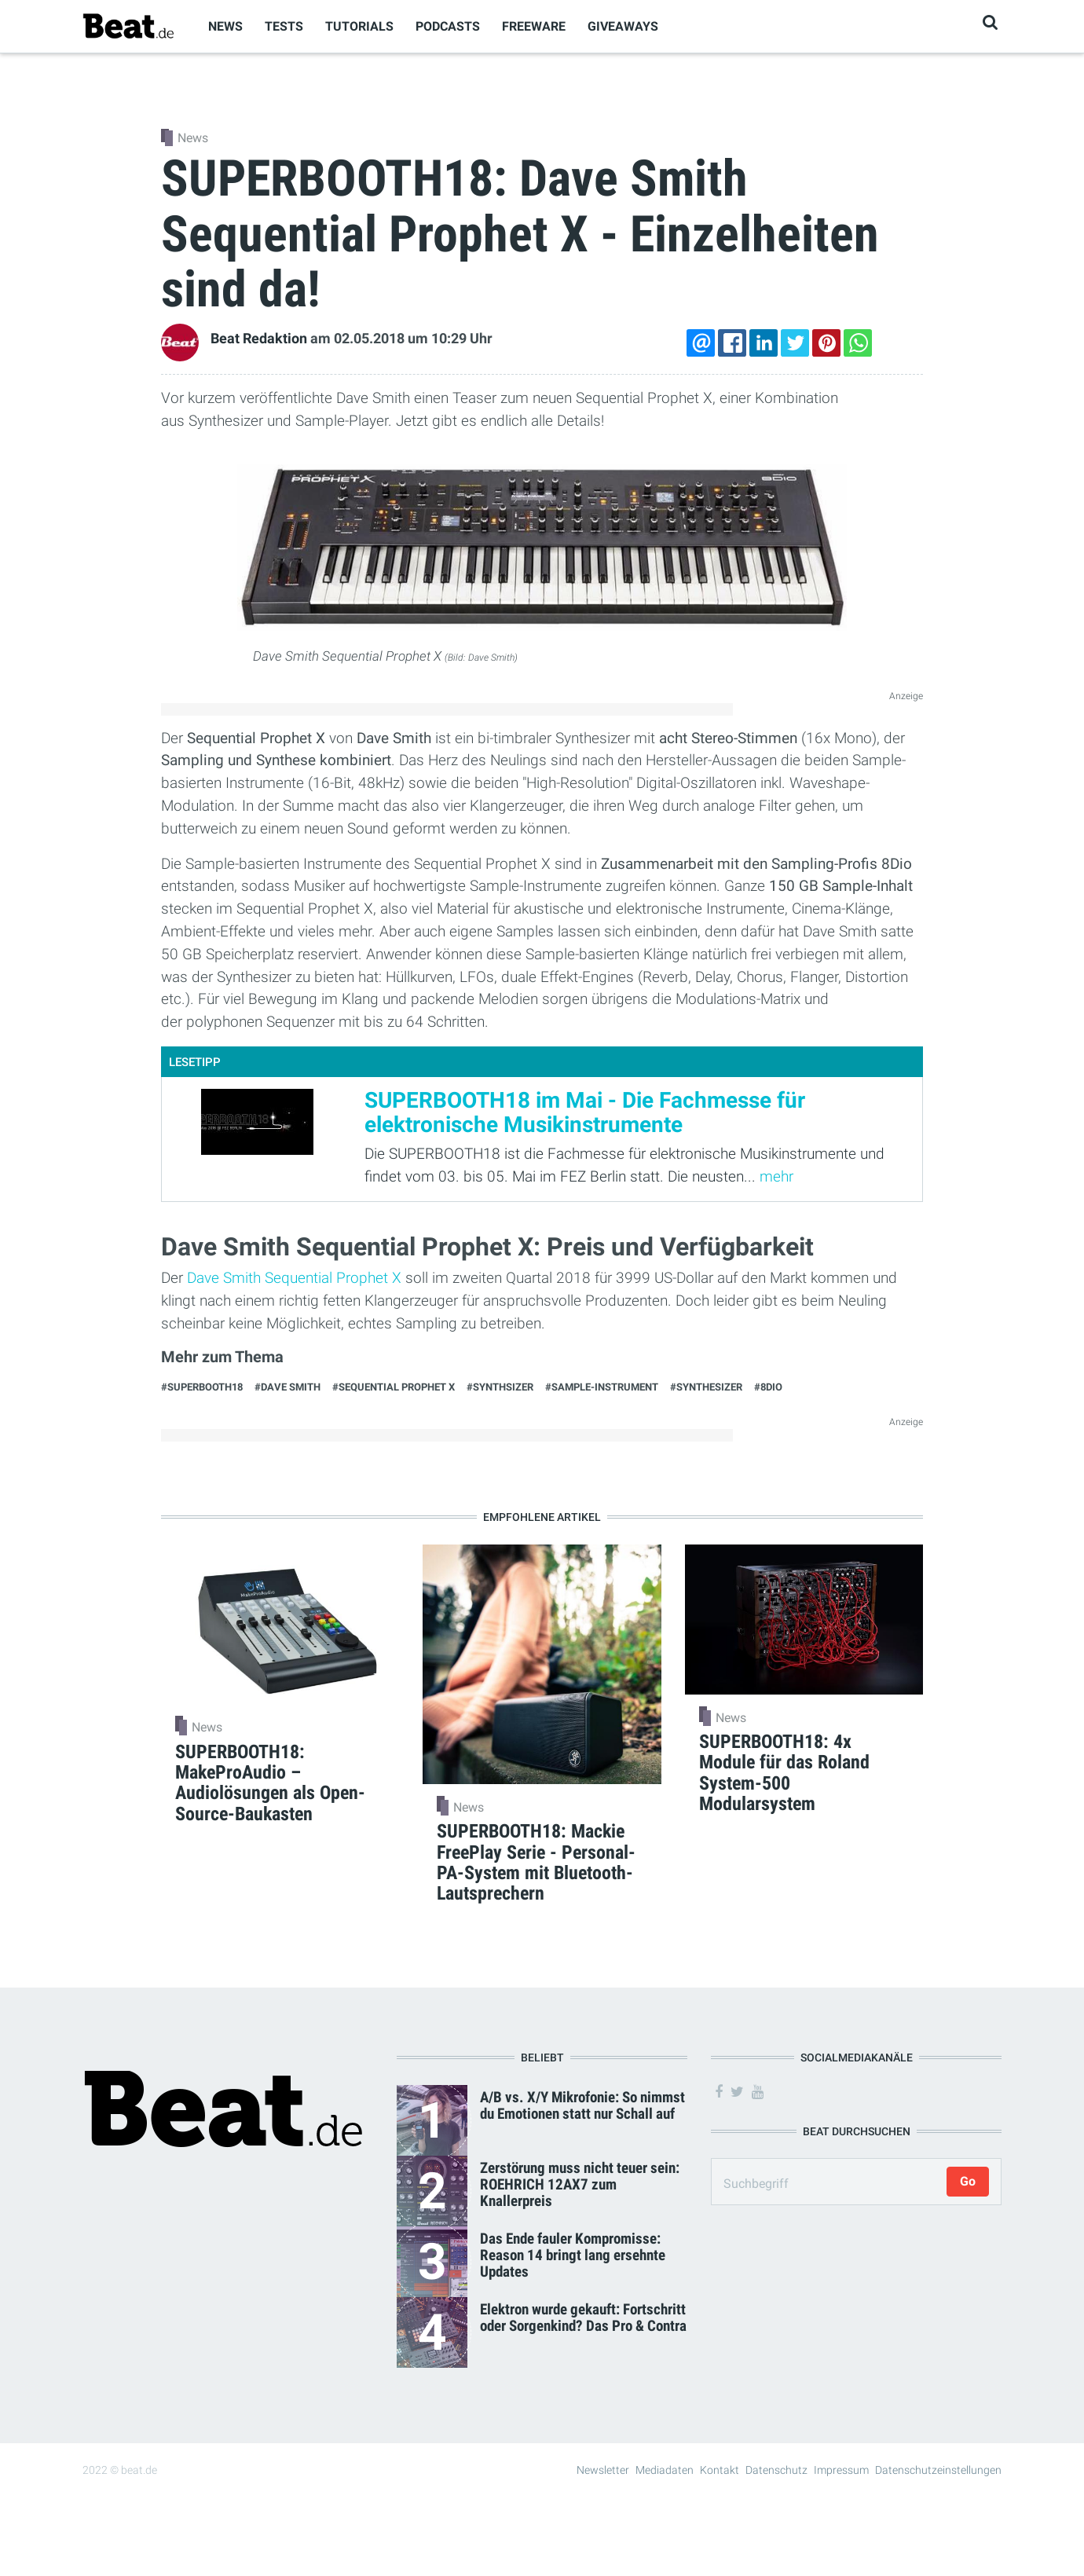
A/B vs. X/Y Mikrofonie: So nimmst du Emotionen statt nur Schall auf (582, 2105)
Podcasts (448, 26)
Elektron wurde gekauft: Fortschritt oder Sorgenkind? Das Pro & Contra (583, 2317)
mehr (776, 1176)
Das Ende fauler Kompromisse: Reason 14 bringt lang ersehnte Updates (572, 2255)
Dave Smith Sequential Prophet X (294, 1278)
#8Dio (768, 1387)
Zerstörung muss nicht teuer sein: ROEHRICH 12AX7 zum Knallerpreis (579, 2184)
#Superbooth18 (202, 1387)
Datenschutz (776, 2470)
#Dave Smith (287, 1387)
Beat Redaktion (259, 338)
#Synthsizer (500, 1387)
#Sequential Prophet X (393, 1387)
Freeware (534, 26)
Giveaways (623, 26)
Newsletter (603, 2470)
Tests (284, 26)
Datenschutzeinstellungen (938, 2470)
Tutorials (359, 26)
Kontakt (719, 2470)
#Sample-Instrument (601, 1387)
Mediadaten (664, 2470)
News (225, 26)
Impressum (841, 2470)
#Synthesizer (706, 1387)
